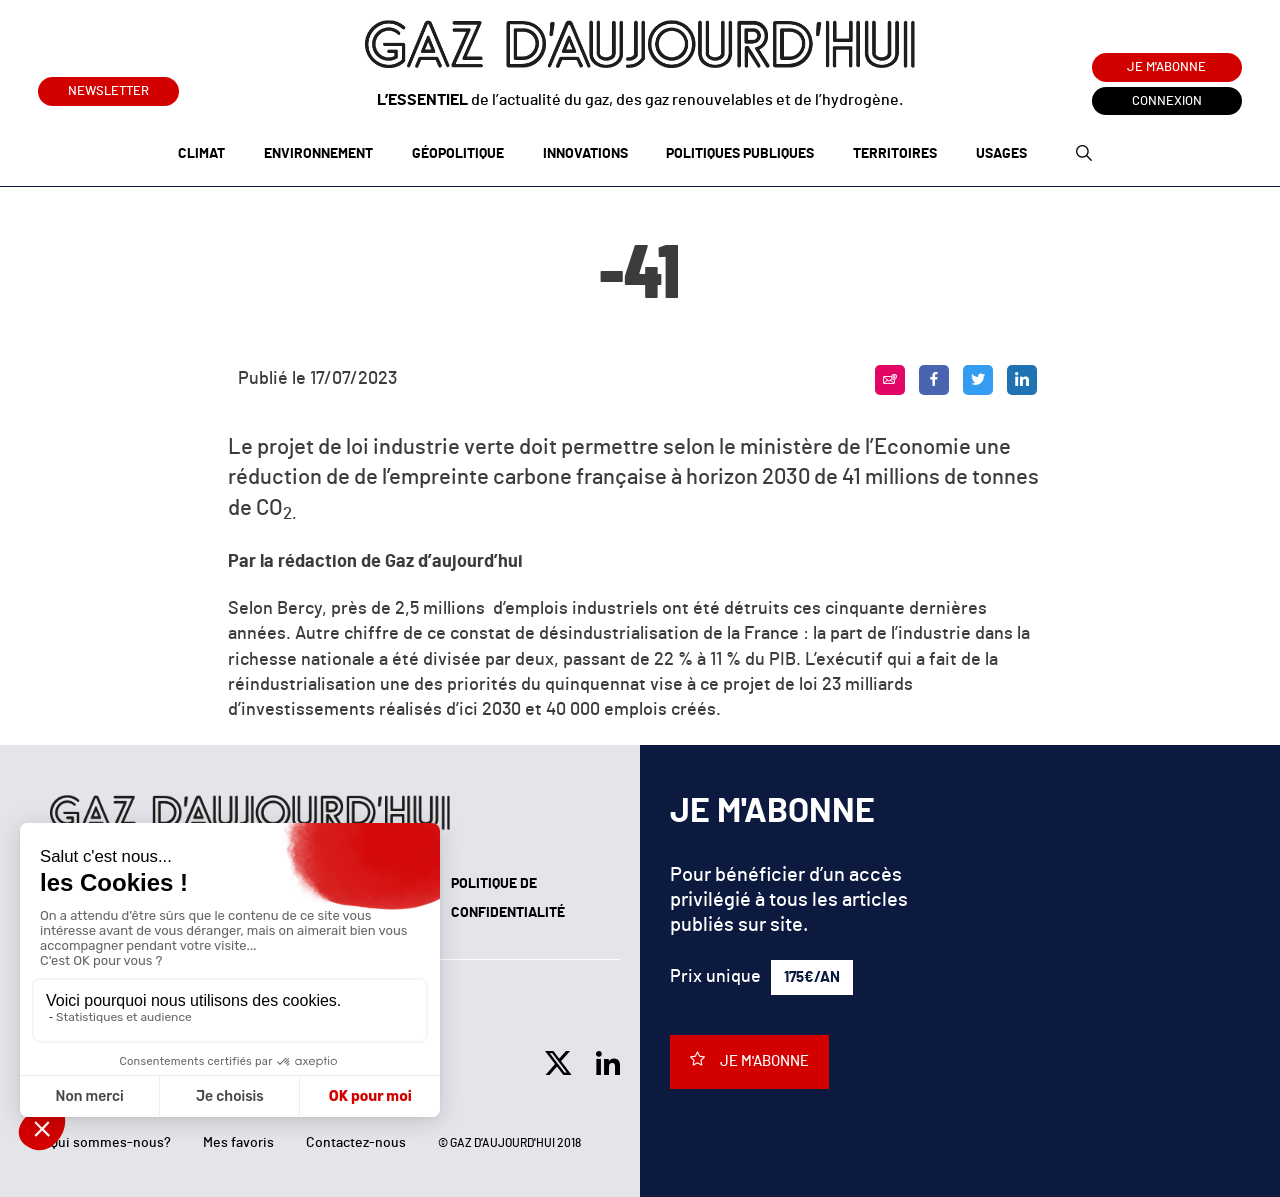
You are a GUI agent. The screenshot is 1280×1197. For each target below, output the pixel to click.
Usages (1001, 154)
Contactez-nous (356, 1143)
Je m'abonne (1166, 67)
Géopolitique (458, 154)
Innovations (585, 154)
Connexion (1167, 101)
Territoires (895, 154)
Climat (201, 154)
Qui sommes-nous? (110, 1143)
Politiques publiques (740, 154)
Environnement (318, 154)
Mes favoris (238, 1143)
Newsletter (108, 87)
